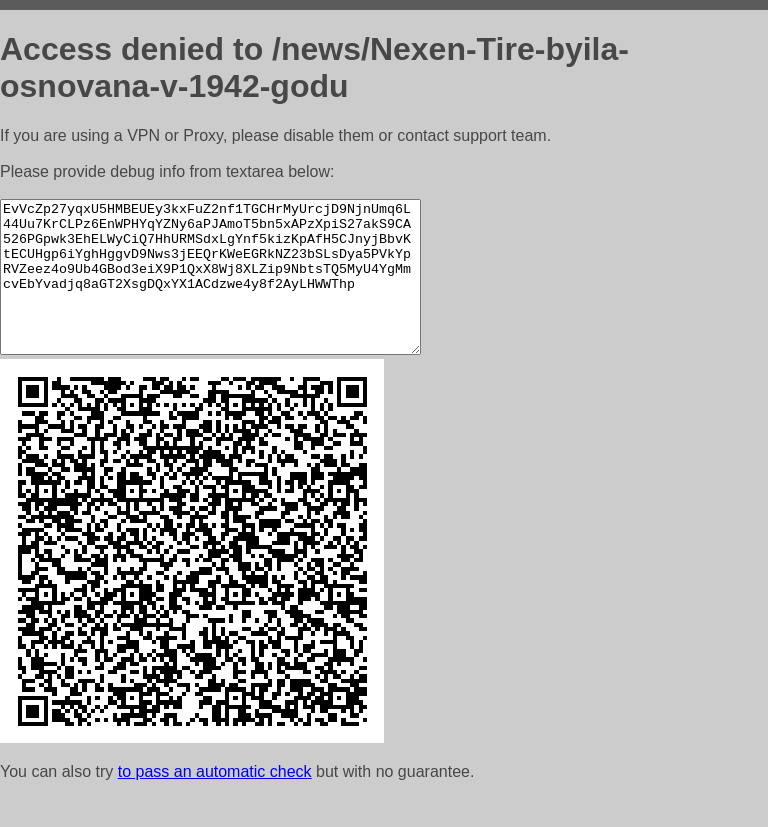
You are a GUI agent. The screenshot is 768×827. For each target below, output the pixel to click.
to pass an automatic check (215, 801)
